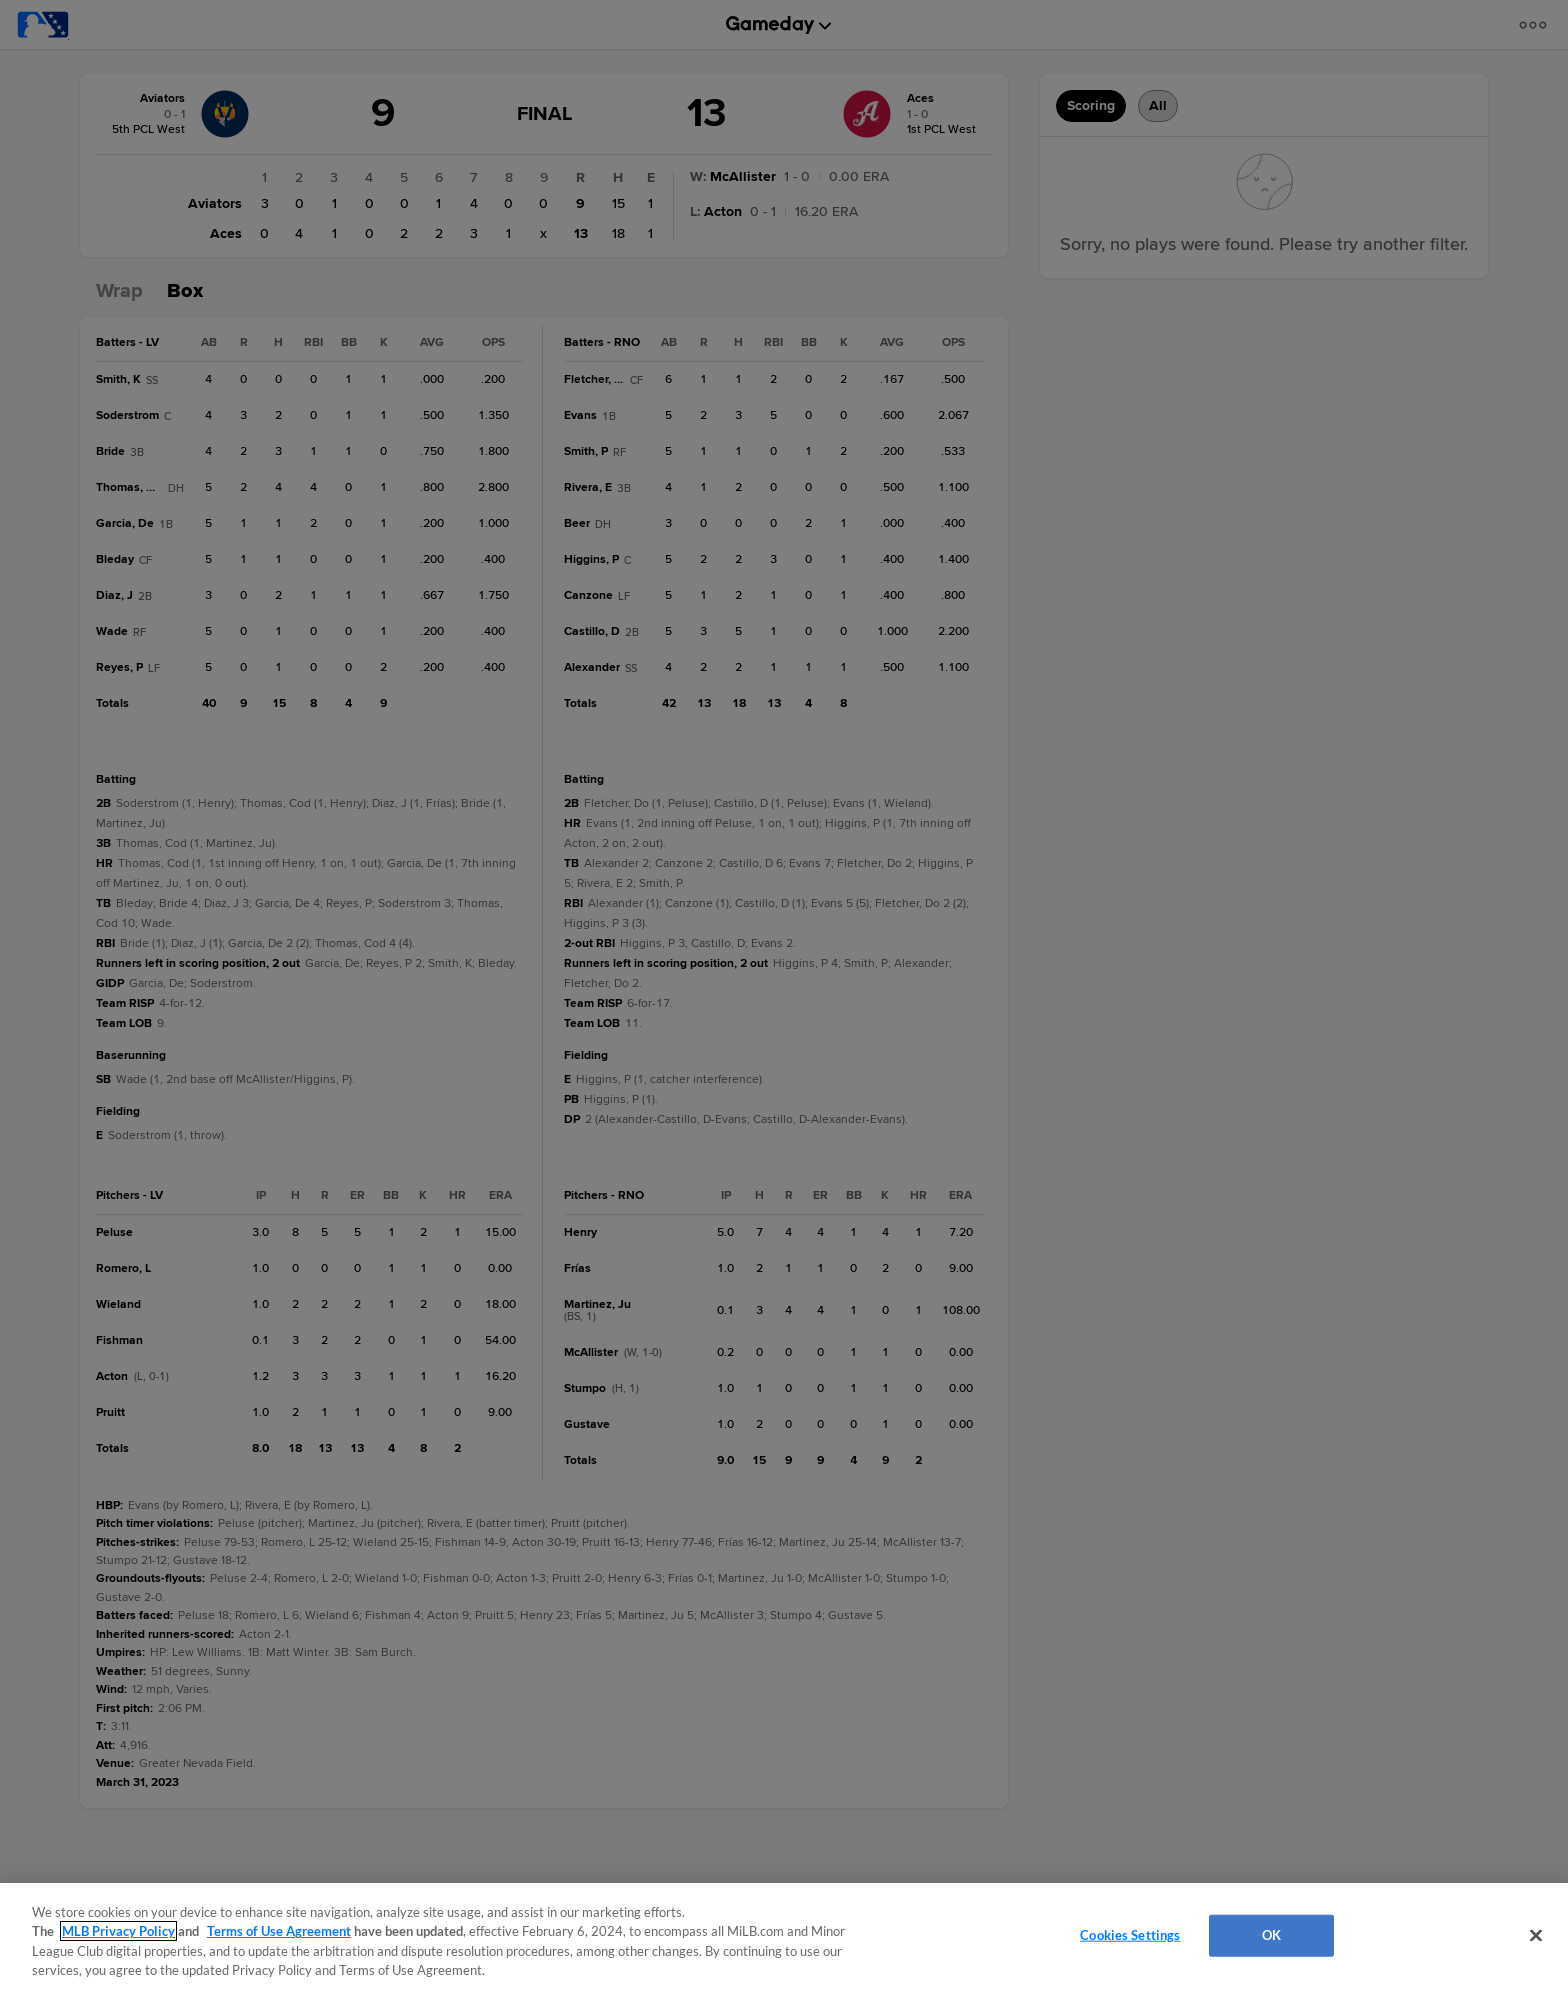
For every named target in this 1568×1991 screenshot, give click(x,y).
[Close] (1536, 1935)
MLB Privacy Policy (118, 1931)
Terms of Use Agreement (279, 1931)
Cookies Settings (1130, 1935)
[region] (784, 1937)
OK (1271, 1935)
